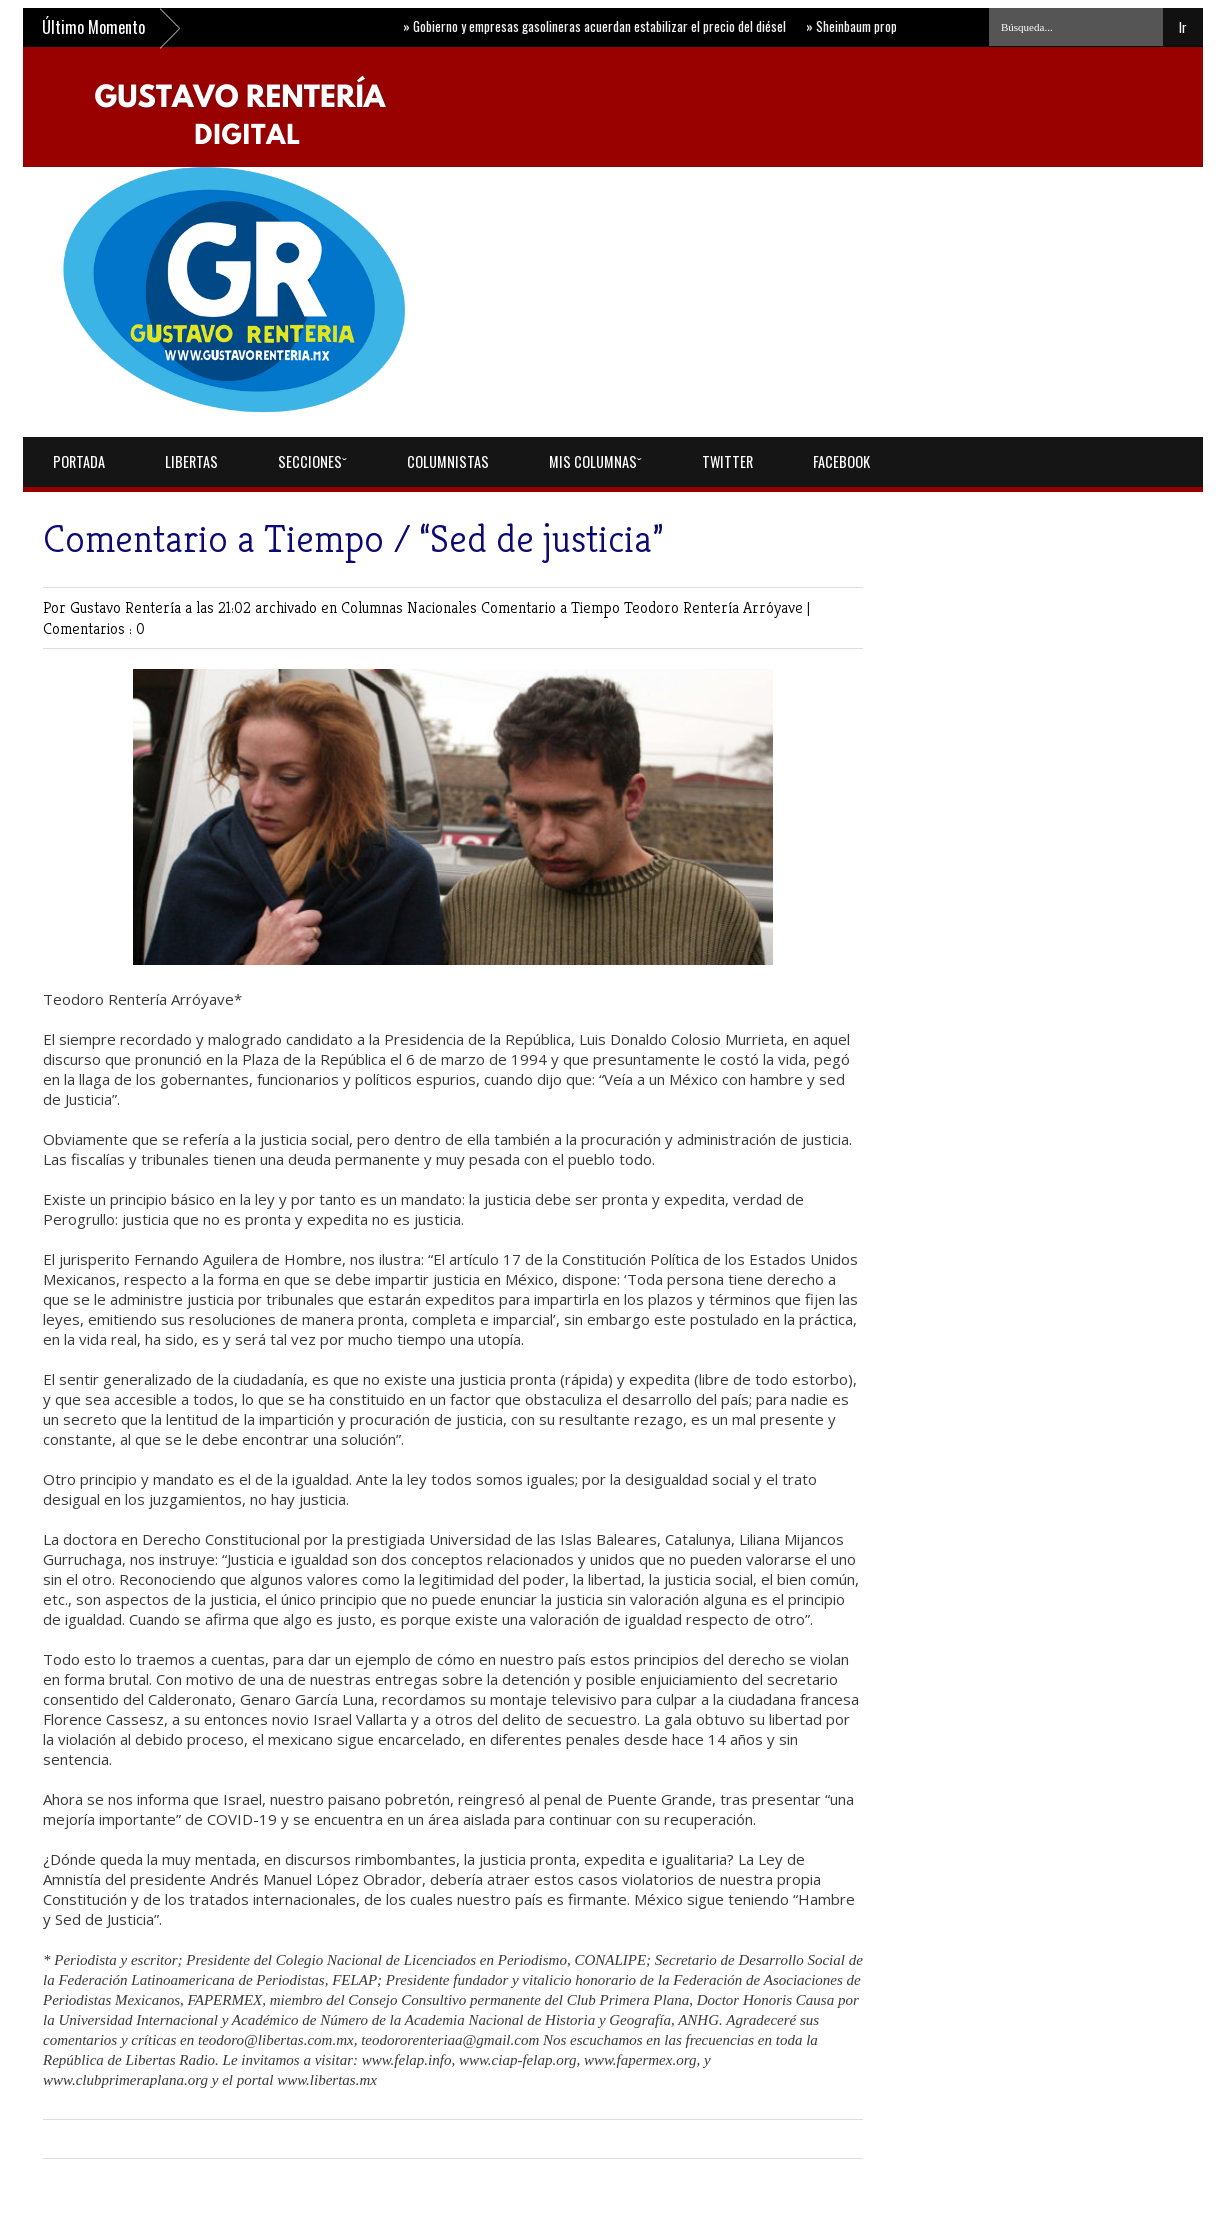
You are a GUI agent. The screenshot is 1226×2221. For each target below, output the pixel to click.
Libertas (191, 461)
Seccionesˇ (312, 461)
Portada (79, 461)
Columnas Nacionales (411, 607)
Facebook (841, 461)
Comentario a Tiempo (552, 607)
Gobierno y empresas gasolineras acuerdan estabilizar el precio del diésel (600, 26)
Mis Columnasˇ (595, 461)
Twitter (727, 461)
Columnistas (448, 461)
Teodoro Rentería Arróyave (715, 607)
